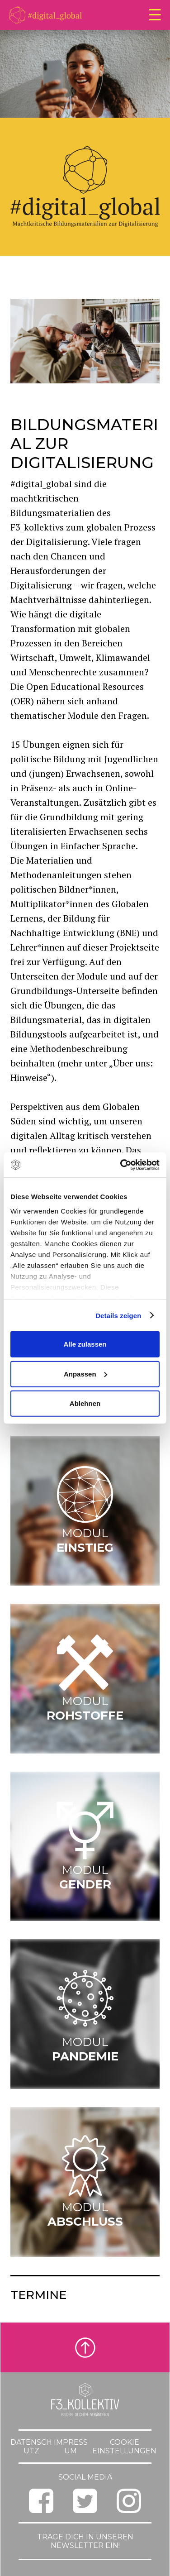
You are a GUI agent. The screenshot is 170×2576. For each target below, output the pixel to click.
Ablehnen (85, 1403)
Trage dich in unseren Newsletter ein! (85, 2541)
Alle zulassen (84, 1344)
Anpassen (85, 1373)
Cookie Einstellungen (124, 2446)
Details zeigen (118, 1315)
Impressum (71, 2446)
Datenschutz (31, 2446)
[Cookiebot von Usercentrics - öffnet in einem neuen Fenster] (121, 1165)
